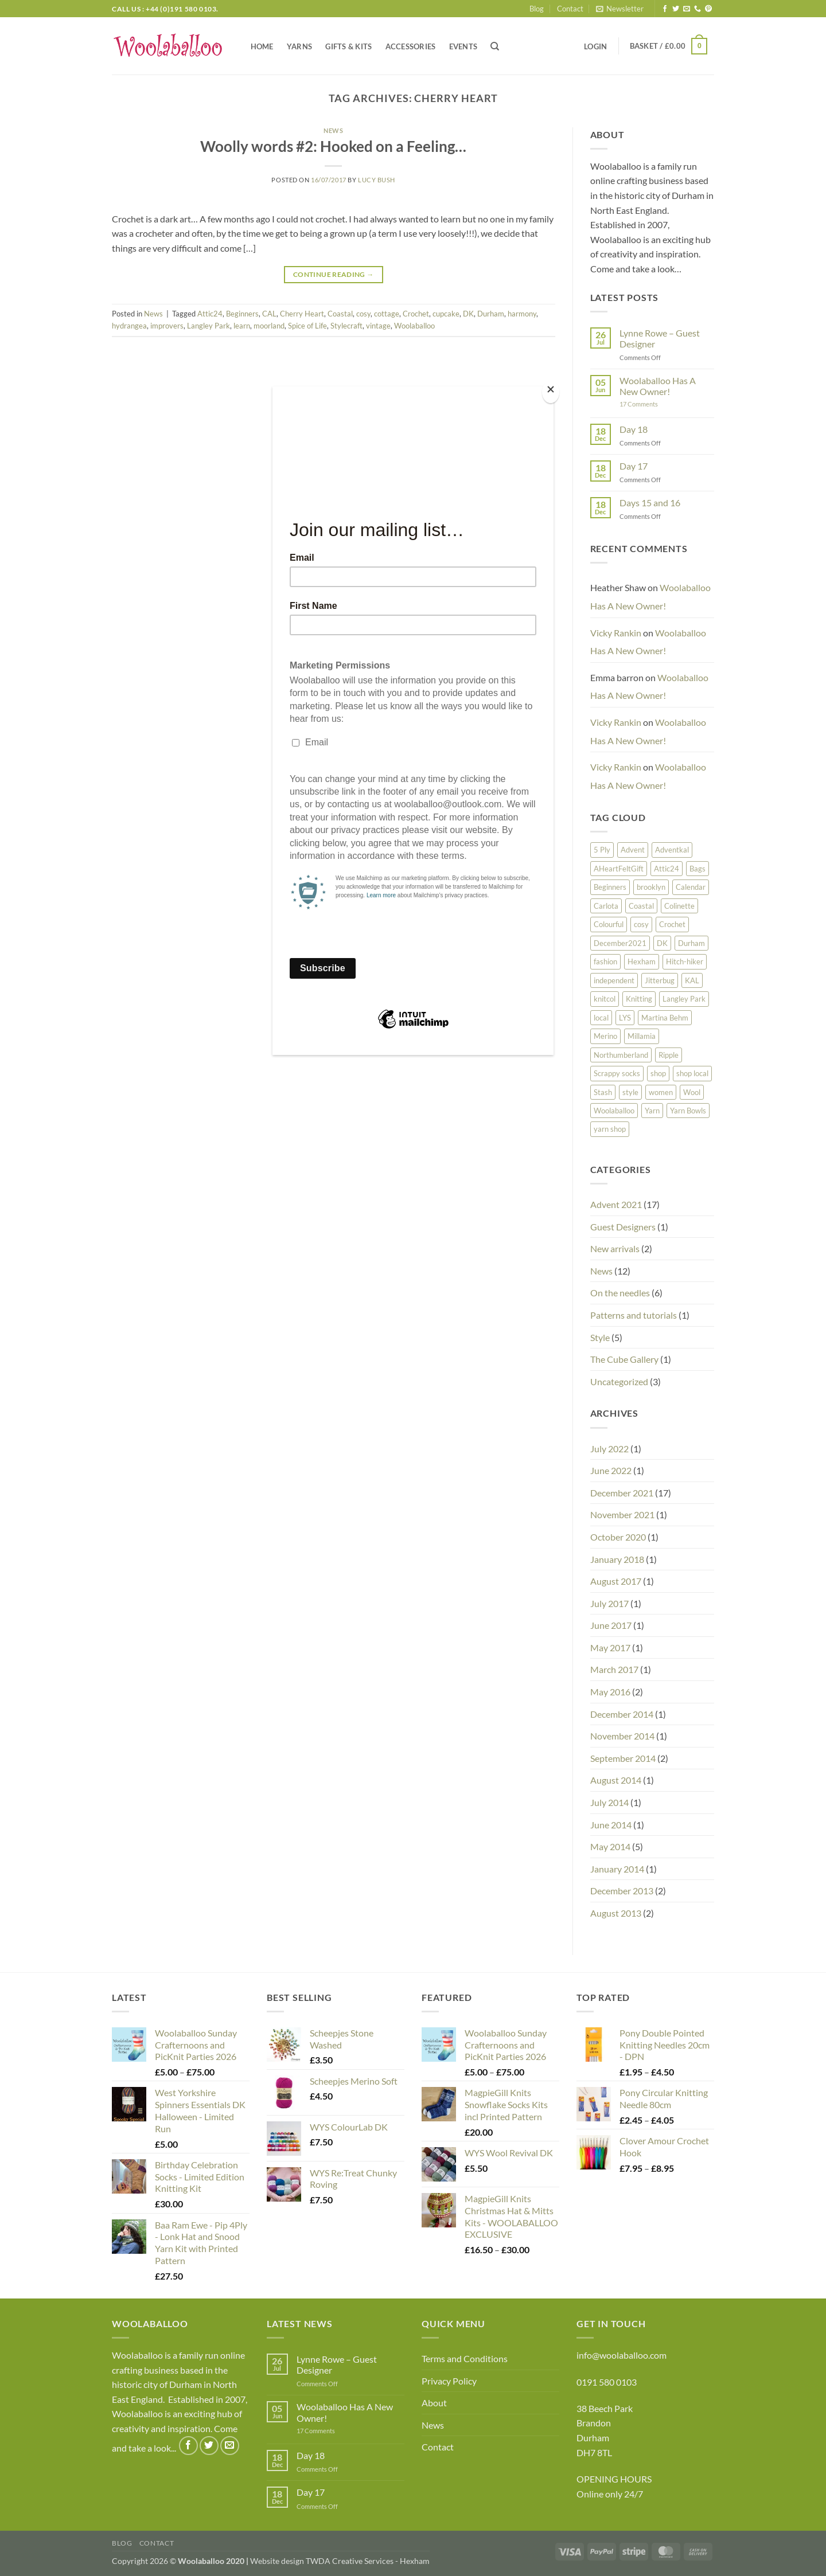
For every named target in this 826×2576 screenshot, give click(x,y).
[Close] (550, 392)
